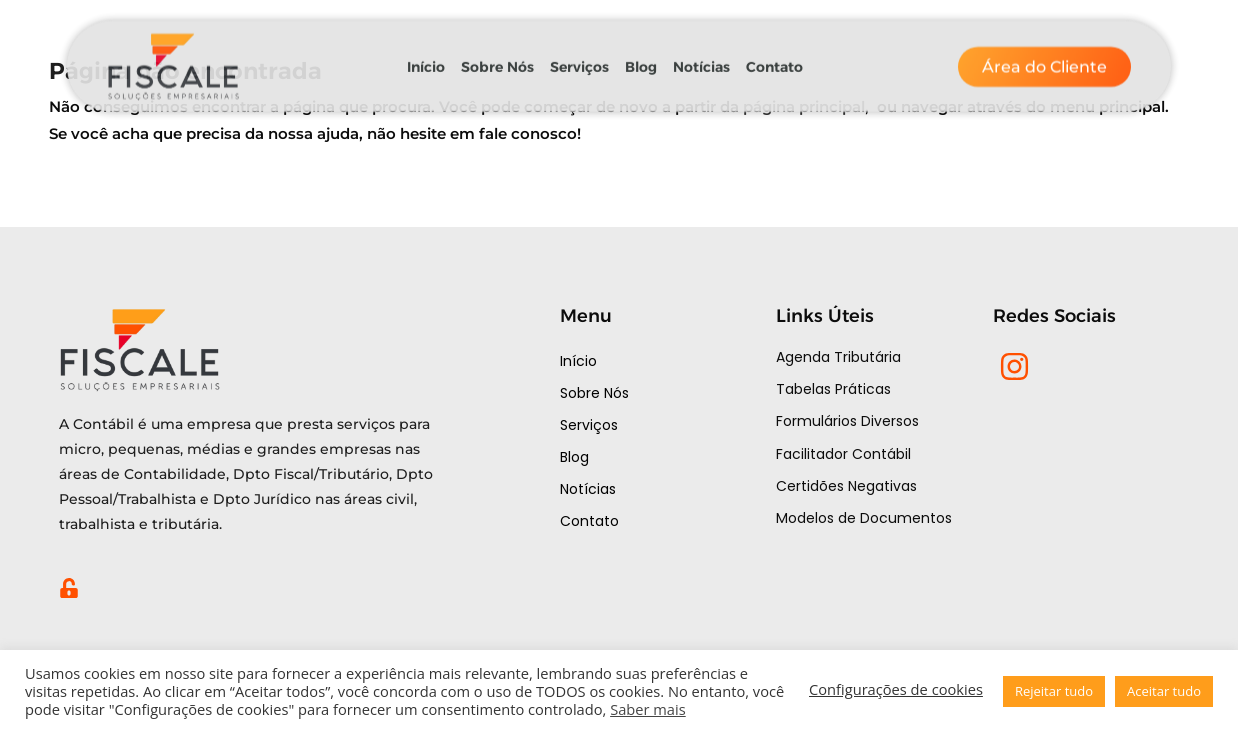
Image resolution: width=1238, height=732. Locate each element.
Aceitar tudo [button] (1164, 691)
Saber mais (648, 709)
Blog (641, 57)
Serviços (579, 57)
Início (426, 57)
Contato (774, 57)
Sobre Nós (497, 57)
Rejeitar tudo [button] (1054, 691)
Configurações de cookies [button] (896, 689)
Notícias (701, 57)
